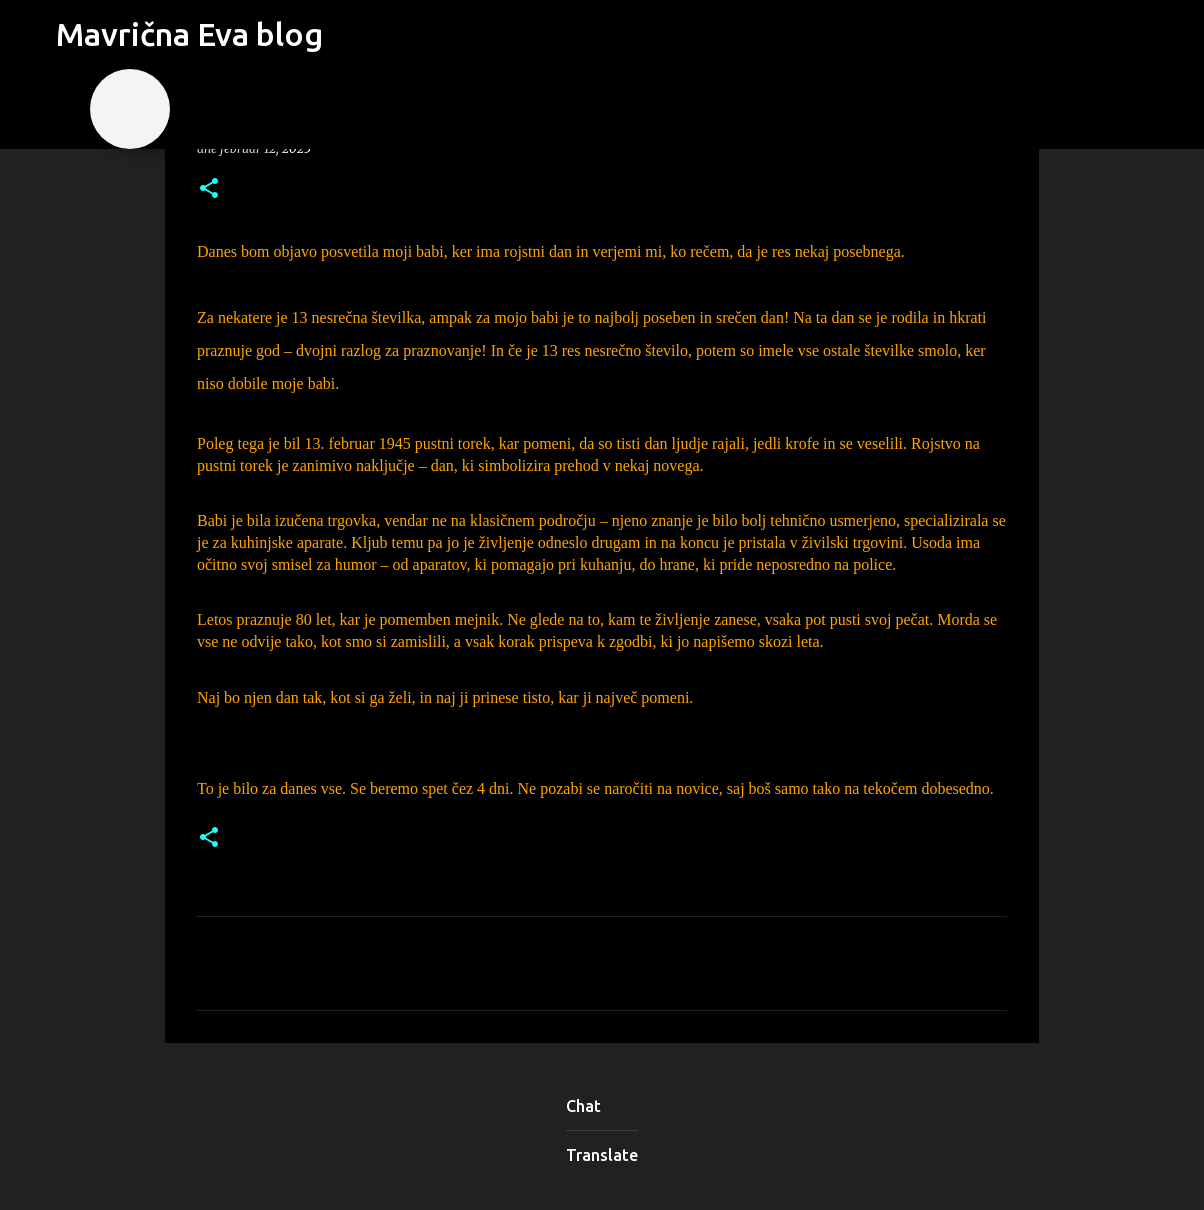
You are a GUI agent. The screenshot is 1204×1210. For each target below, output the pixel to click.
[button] (209, 189)
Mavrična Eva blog (189, 34)
